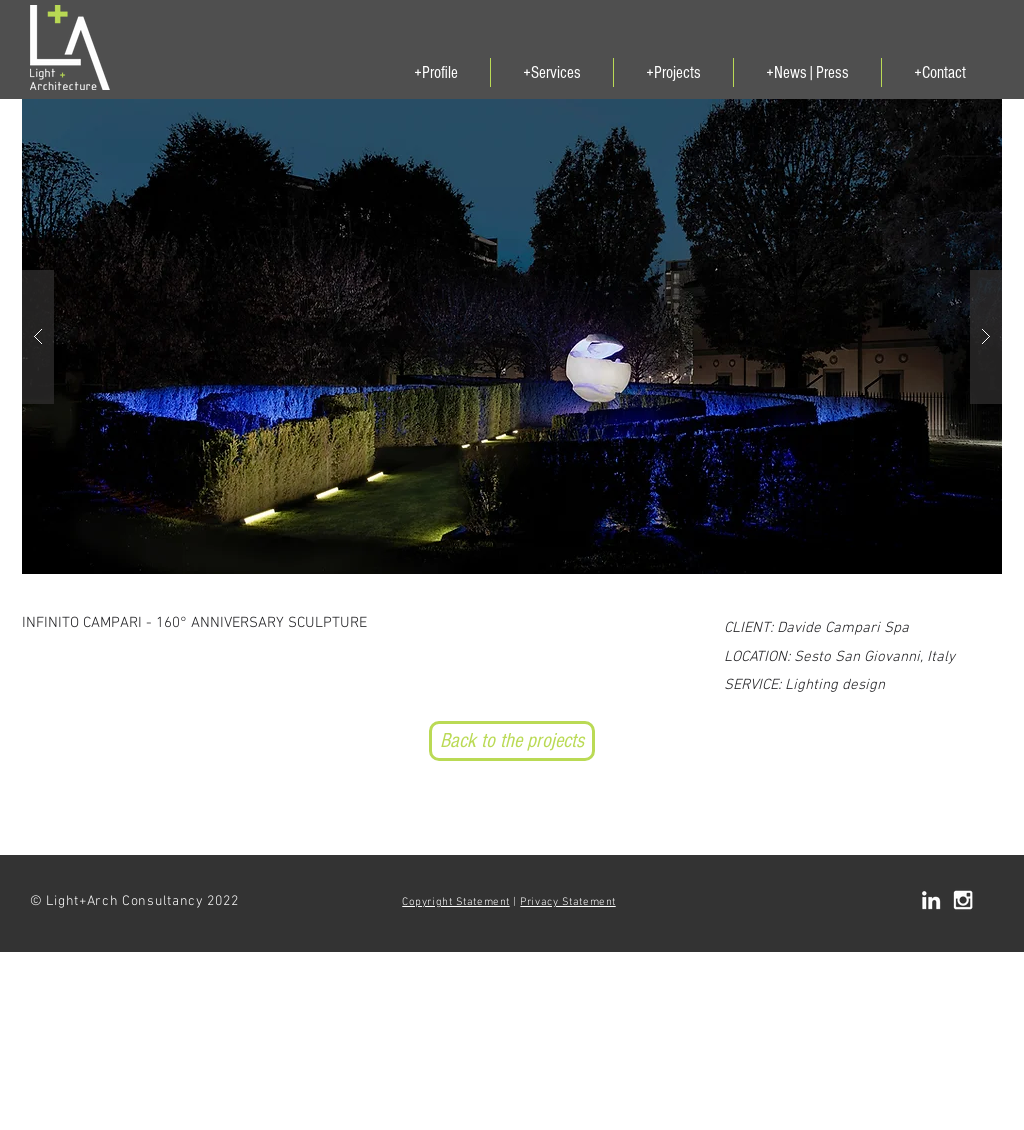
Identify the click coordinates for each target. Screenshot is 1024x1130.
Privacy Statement (567, 902)
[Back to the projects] (512, 741)
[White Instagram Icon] (963, 900)
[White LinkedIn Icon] (931, 900)
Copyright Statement (455, 902)
